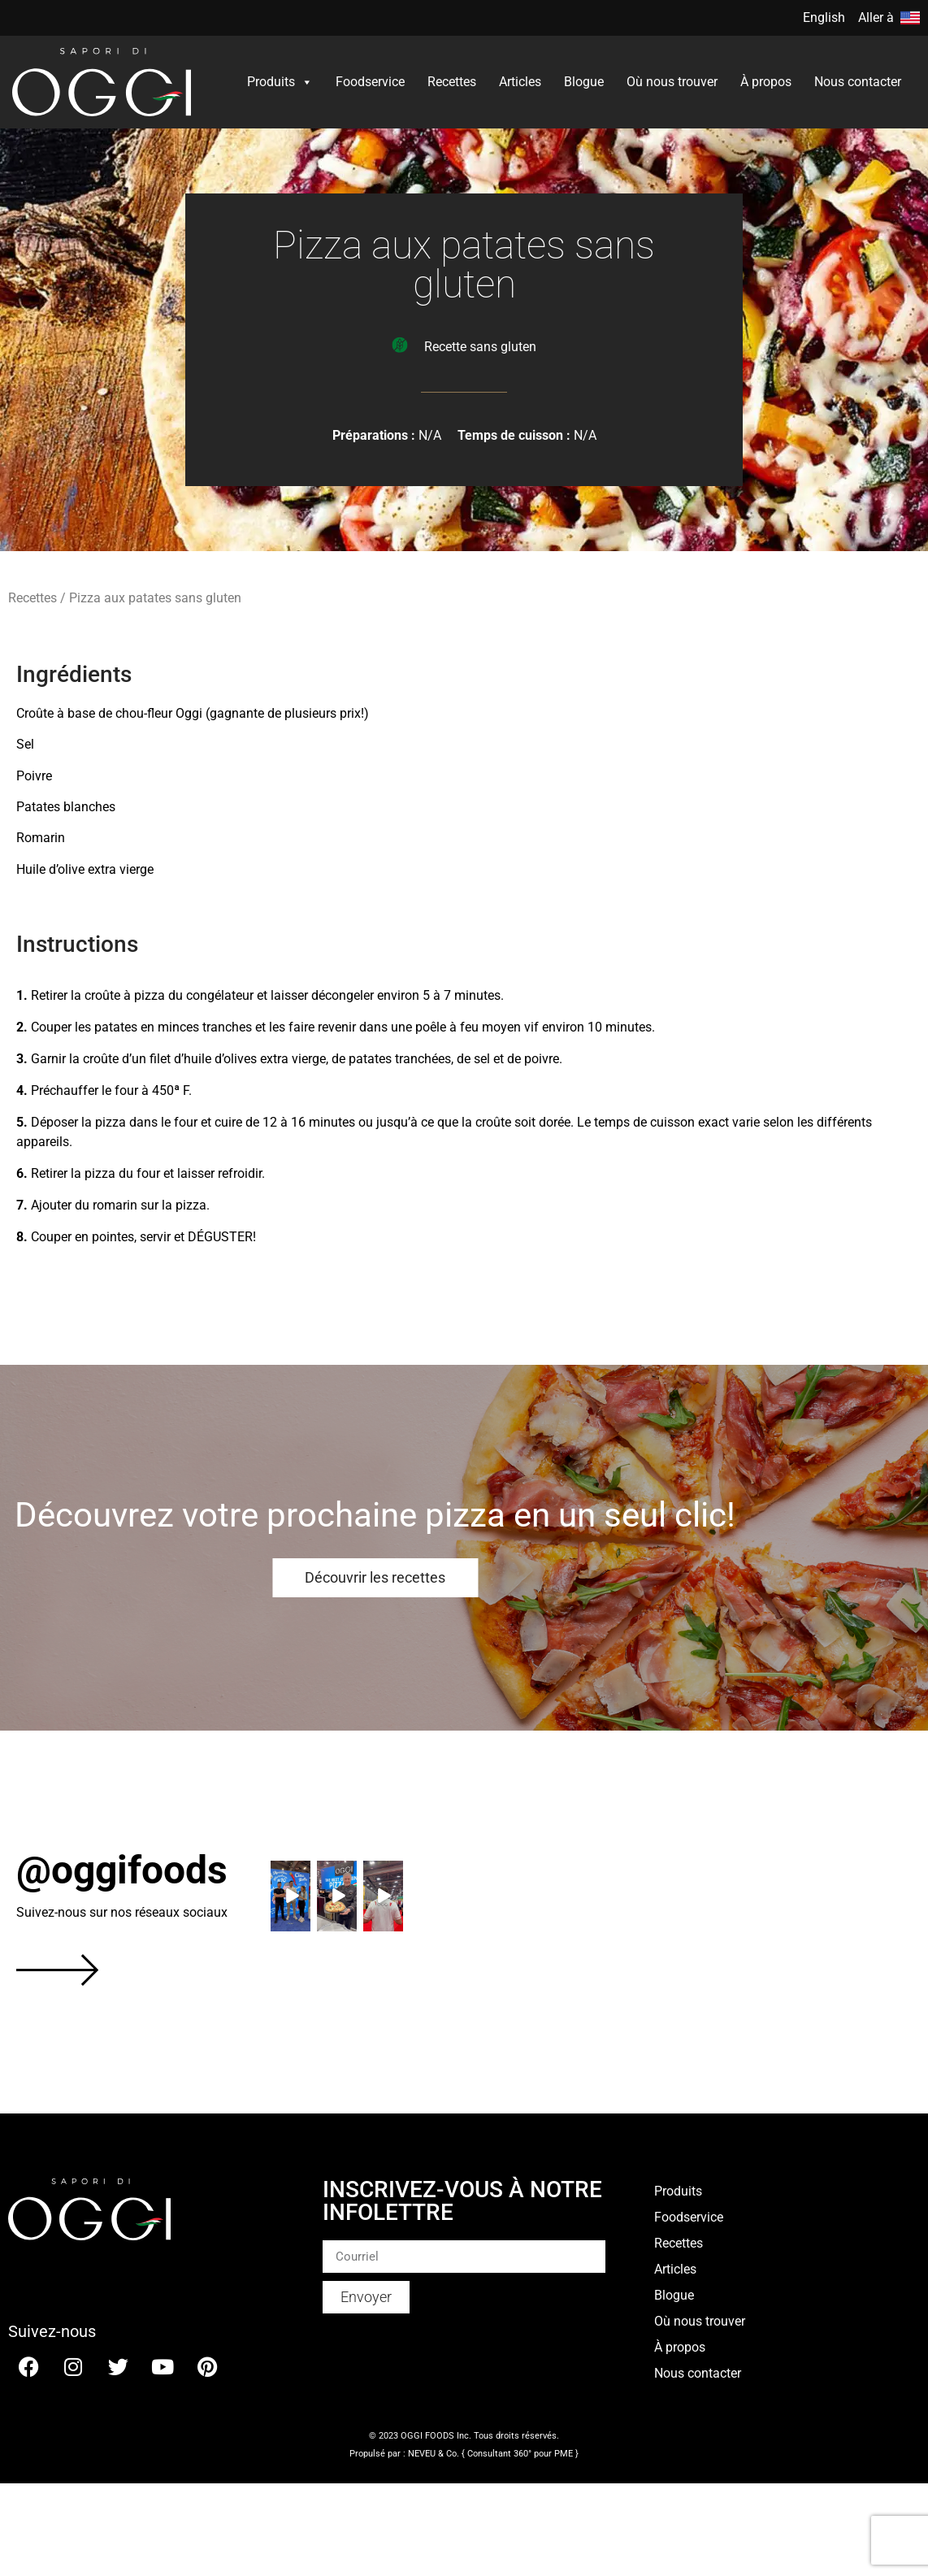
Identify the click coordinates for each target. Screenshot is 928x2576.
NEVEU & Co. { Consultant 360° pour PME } (493, 2453)
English (824, 17)
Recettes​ (451, 81)
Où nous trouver (672, 81)
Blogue (584, 81)
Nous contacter (857, 81)
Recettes (32, 598)
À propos (765, 81)
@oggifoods (122, 1870)
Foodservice (370, 81)
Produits (280, 82)
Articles (520, 81)
